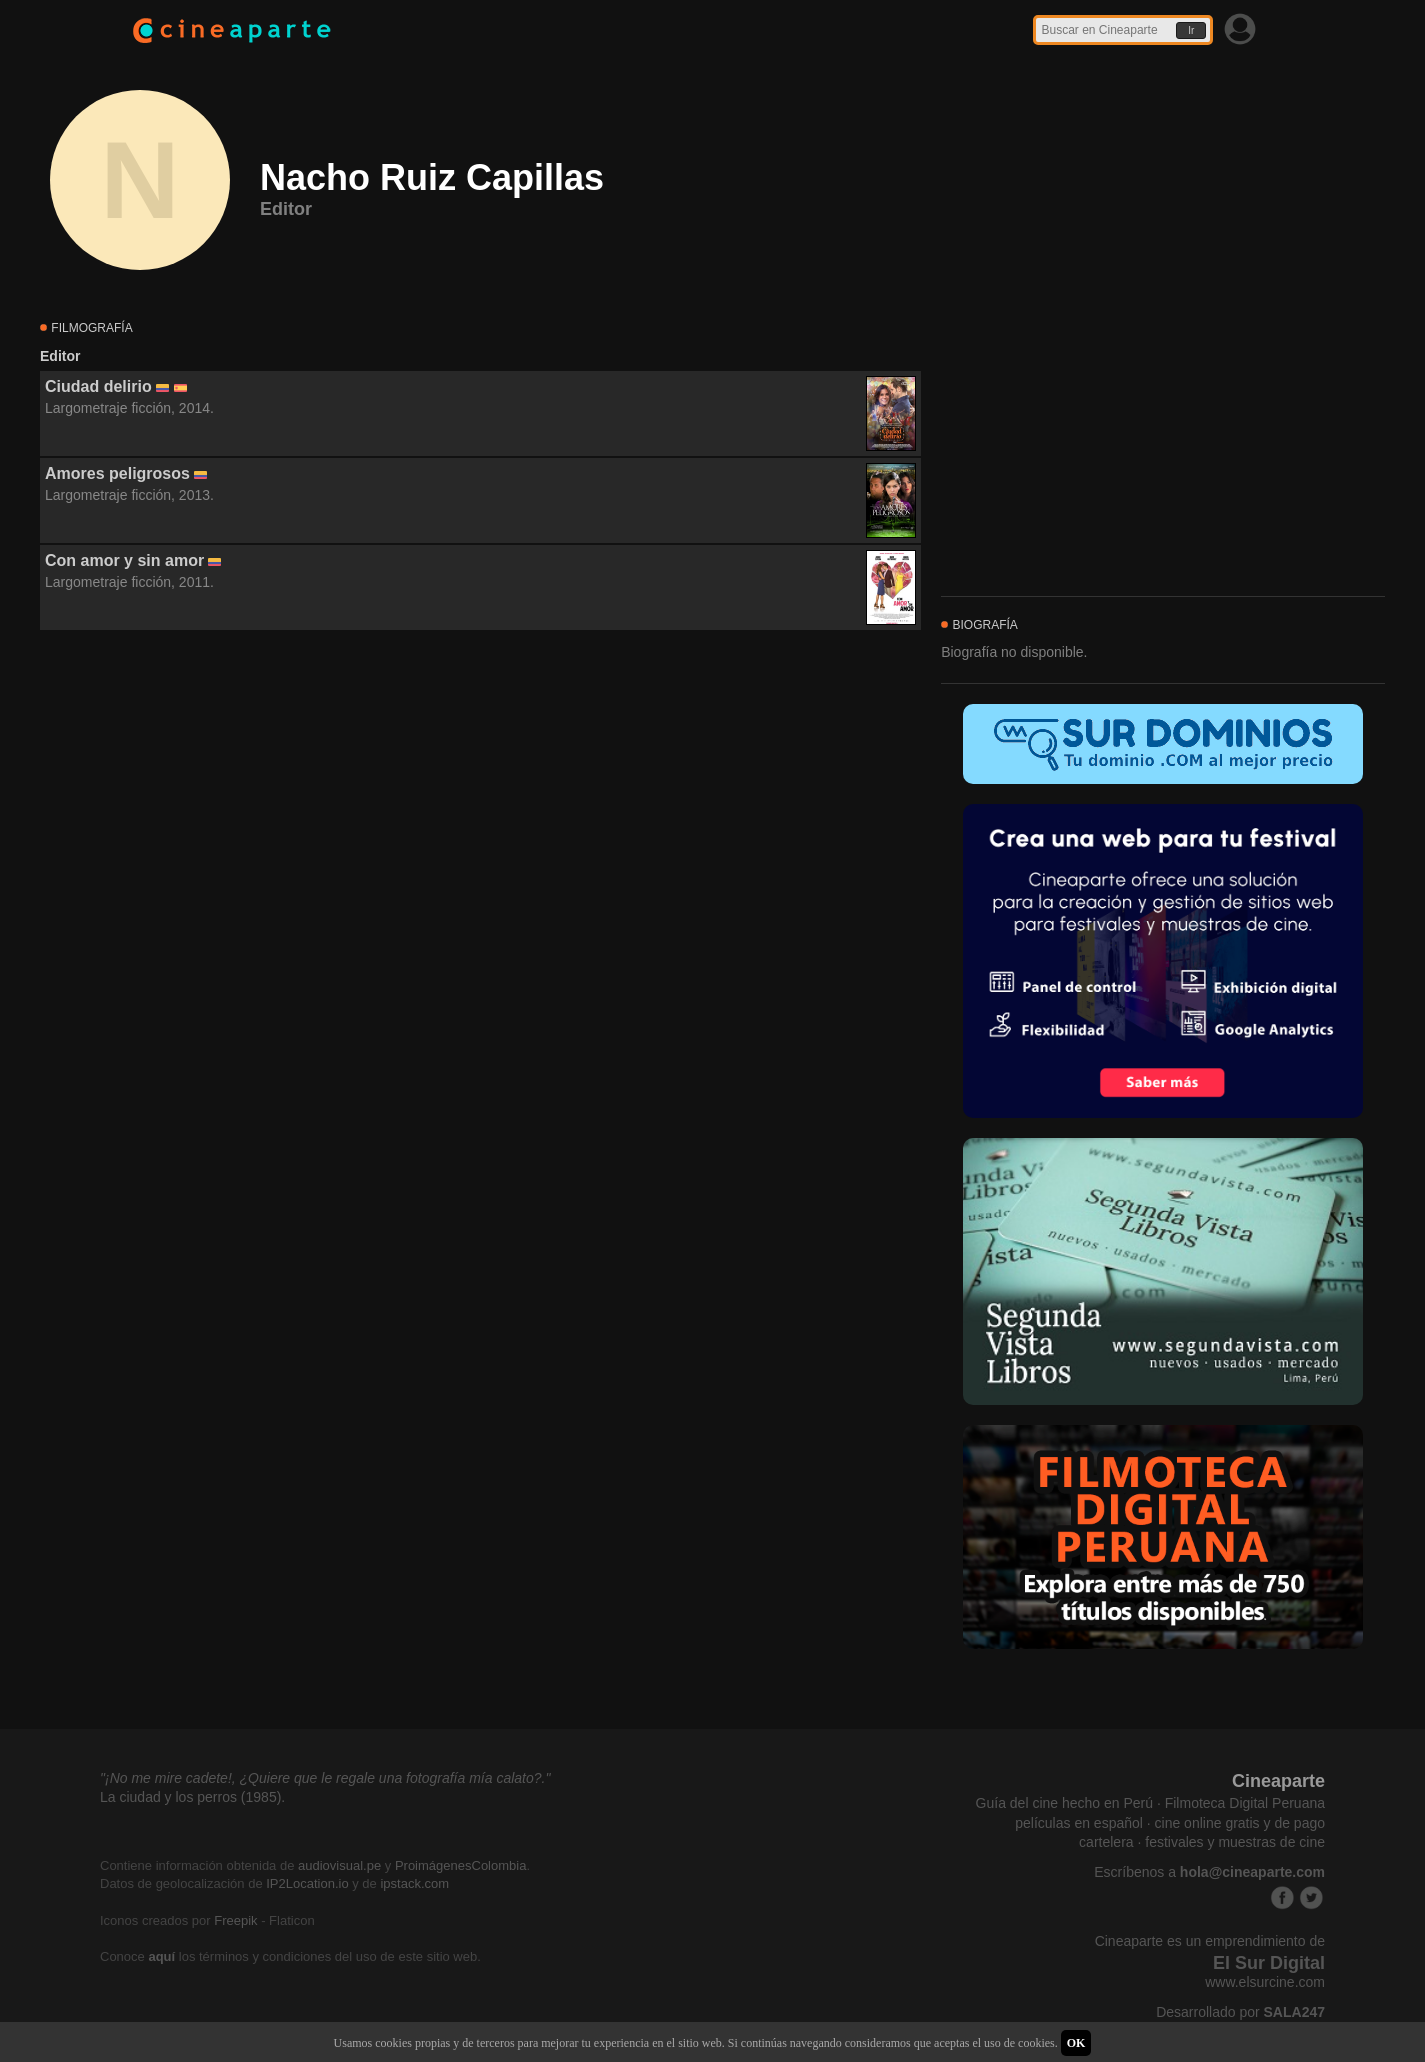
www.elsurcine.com (1265, 1982)
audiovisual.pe (339, 1865)
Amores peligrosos (117, 473)
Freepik (235, 1920)
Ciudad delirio (98, 386)
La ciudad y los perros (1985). (192, 1797)
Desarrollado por (1240, 2012)
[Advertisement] (480, 812)
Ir (1191, 30)
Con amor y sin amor (124, 560)
